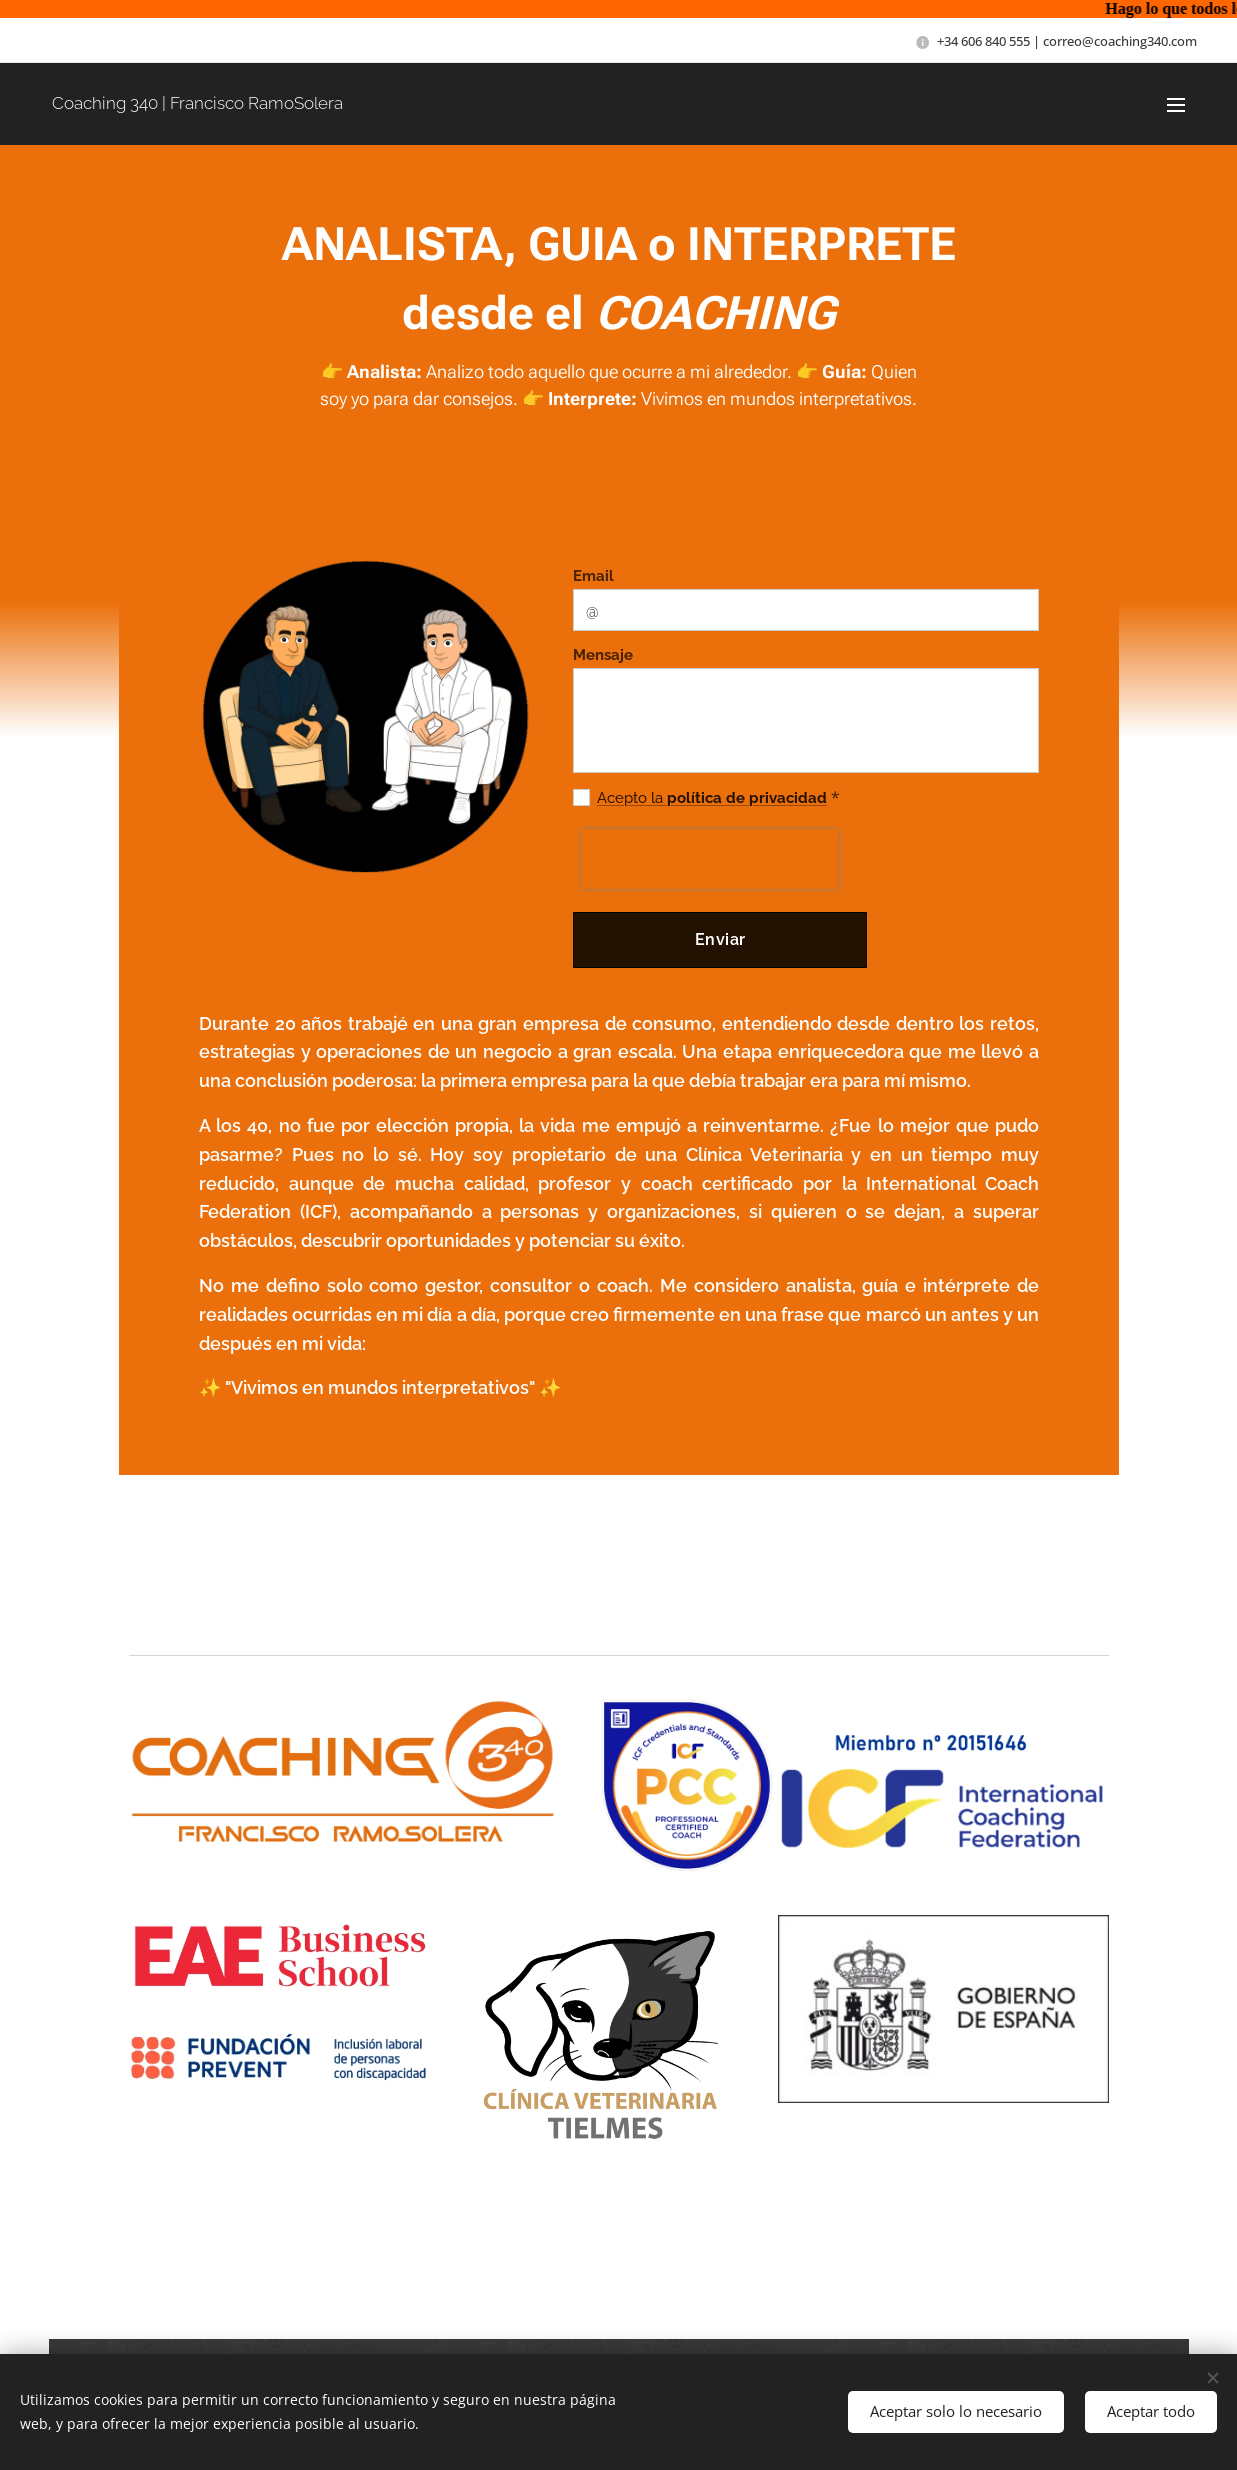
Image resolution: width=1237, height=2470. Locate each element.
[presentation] (709, 859)
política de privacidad (744, 798)
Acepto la (629, 798)
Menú (1176, 105)
